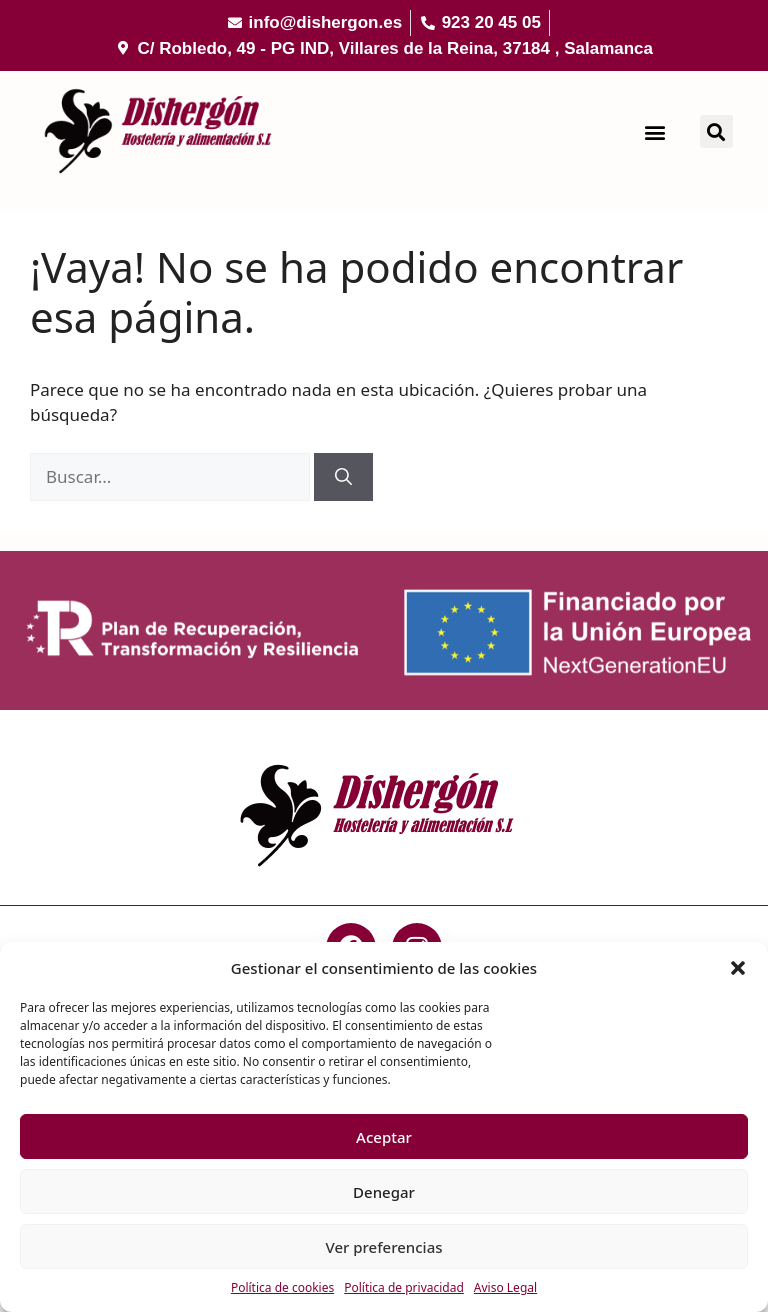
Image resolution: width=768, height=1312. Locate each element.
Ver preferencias (383, 1247)
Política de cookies (282, 1287)
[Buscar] (343, 477)
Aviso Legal (505, 1287)
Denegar (384, 1192)
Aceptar (384, 1137)
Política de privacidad (404, 1287)
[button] (738, 968)
